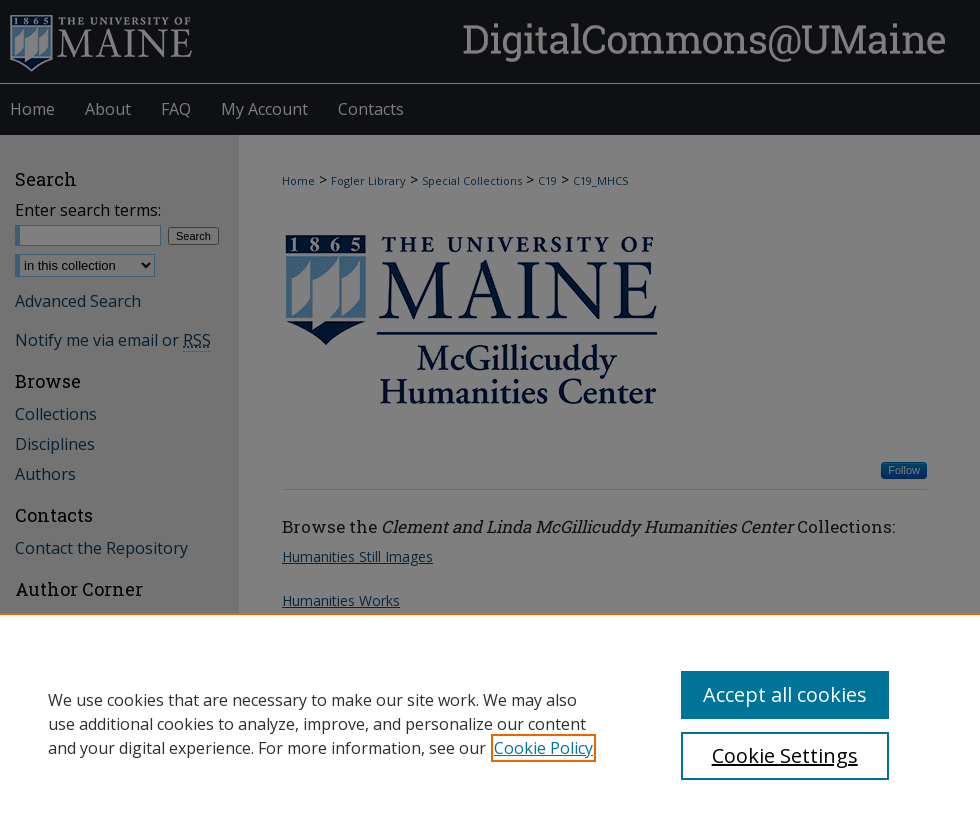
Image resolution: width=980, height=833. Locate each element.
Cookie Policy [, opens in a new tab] (543, 748)
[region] (490, 723)
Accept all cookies (785, 694)
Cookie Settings (785, 755)
